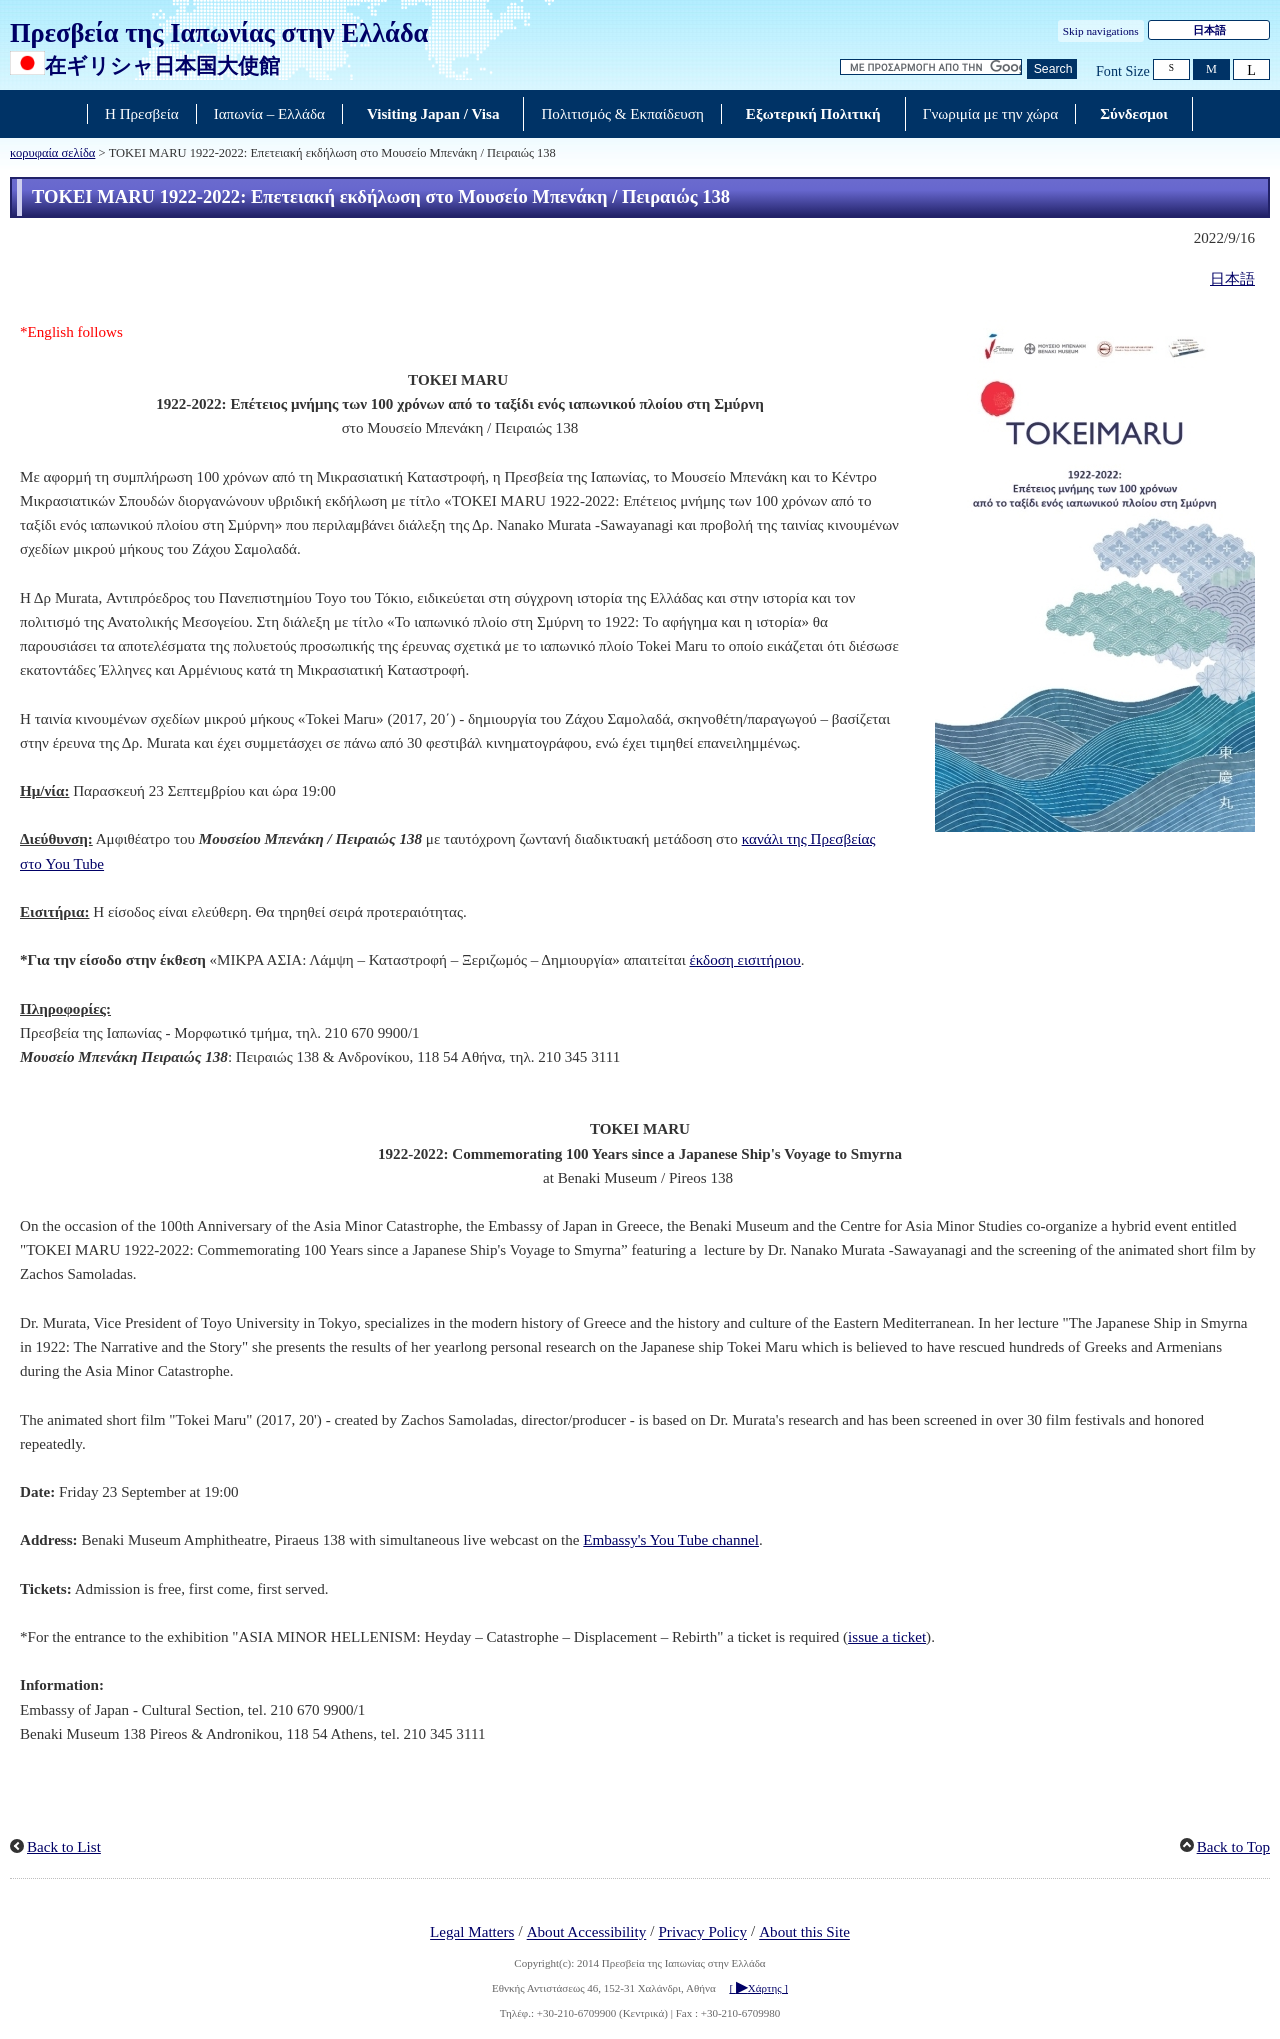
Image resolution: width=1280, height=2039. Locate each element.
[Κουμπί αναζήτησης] (1052, 69)
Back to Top (1233, 1847)
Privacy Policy (702, 1933)
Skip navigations (1101, 31)
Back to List (64, 1847)
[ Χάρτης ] (758, 1988)
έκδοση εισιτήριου (744, 960)
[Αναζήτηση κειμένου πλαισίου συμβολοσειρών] (931, 67)
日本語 (1209, 30)
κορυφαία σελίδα (52, 153)
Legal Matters (472, 1933)
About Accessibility (587, 1933)
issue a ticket (887, 1637)
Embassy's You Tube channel (671, 1540)
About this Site (804, 1933)
